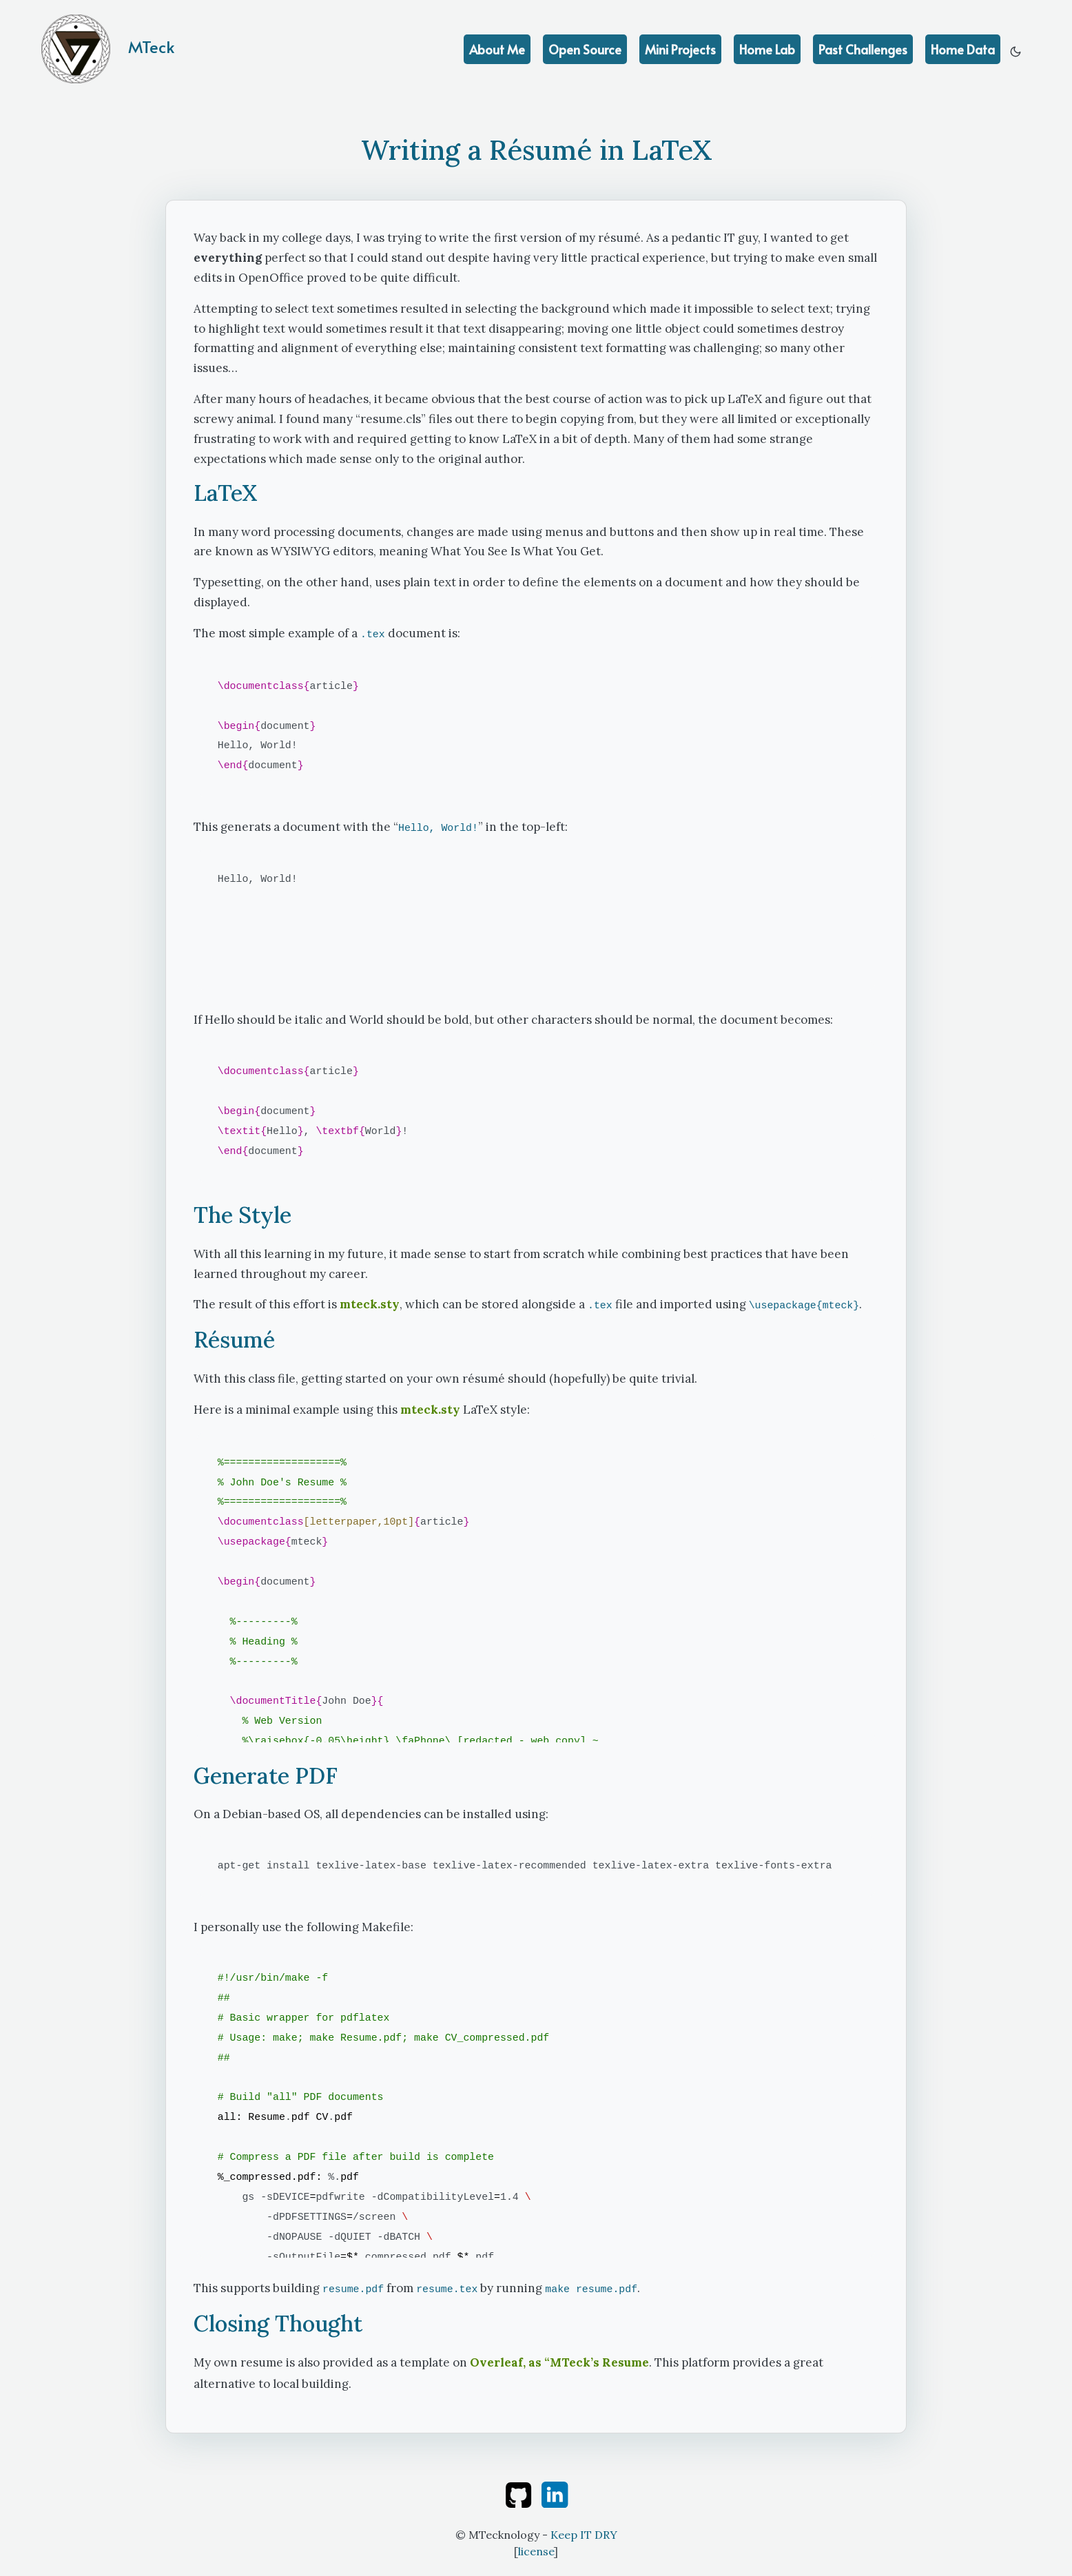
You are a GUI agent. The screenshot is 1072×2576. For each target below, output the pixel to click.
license (536, 2551)
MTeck (107, 48)
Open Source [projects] (584, 49)
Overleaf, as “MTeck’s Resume (559, 2362)
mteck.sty (370, 1304)
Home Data (963, 49)
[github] (520, 2493)
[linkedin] (555, 2493)
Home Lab (767, 49)
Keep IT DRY (583, 2535)
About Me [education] (497, 49)
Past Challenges (862, 49)
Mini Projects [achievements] (680, 49)
